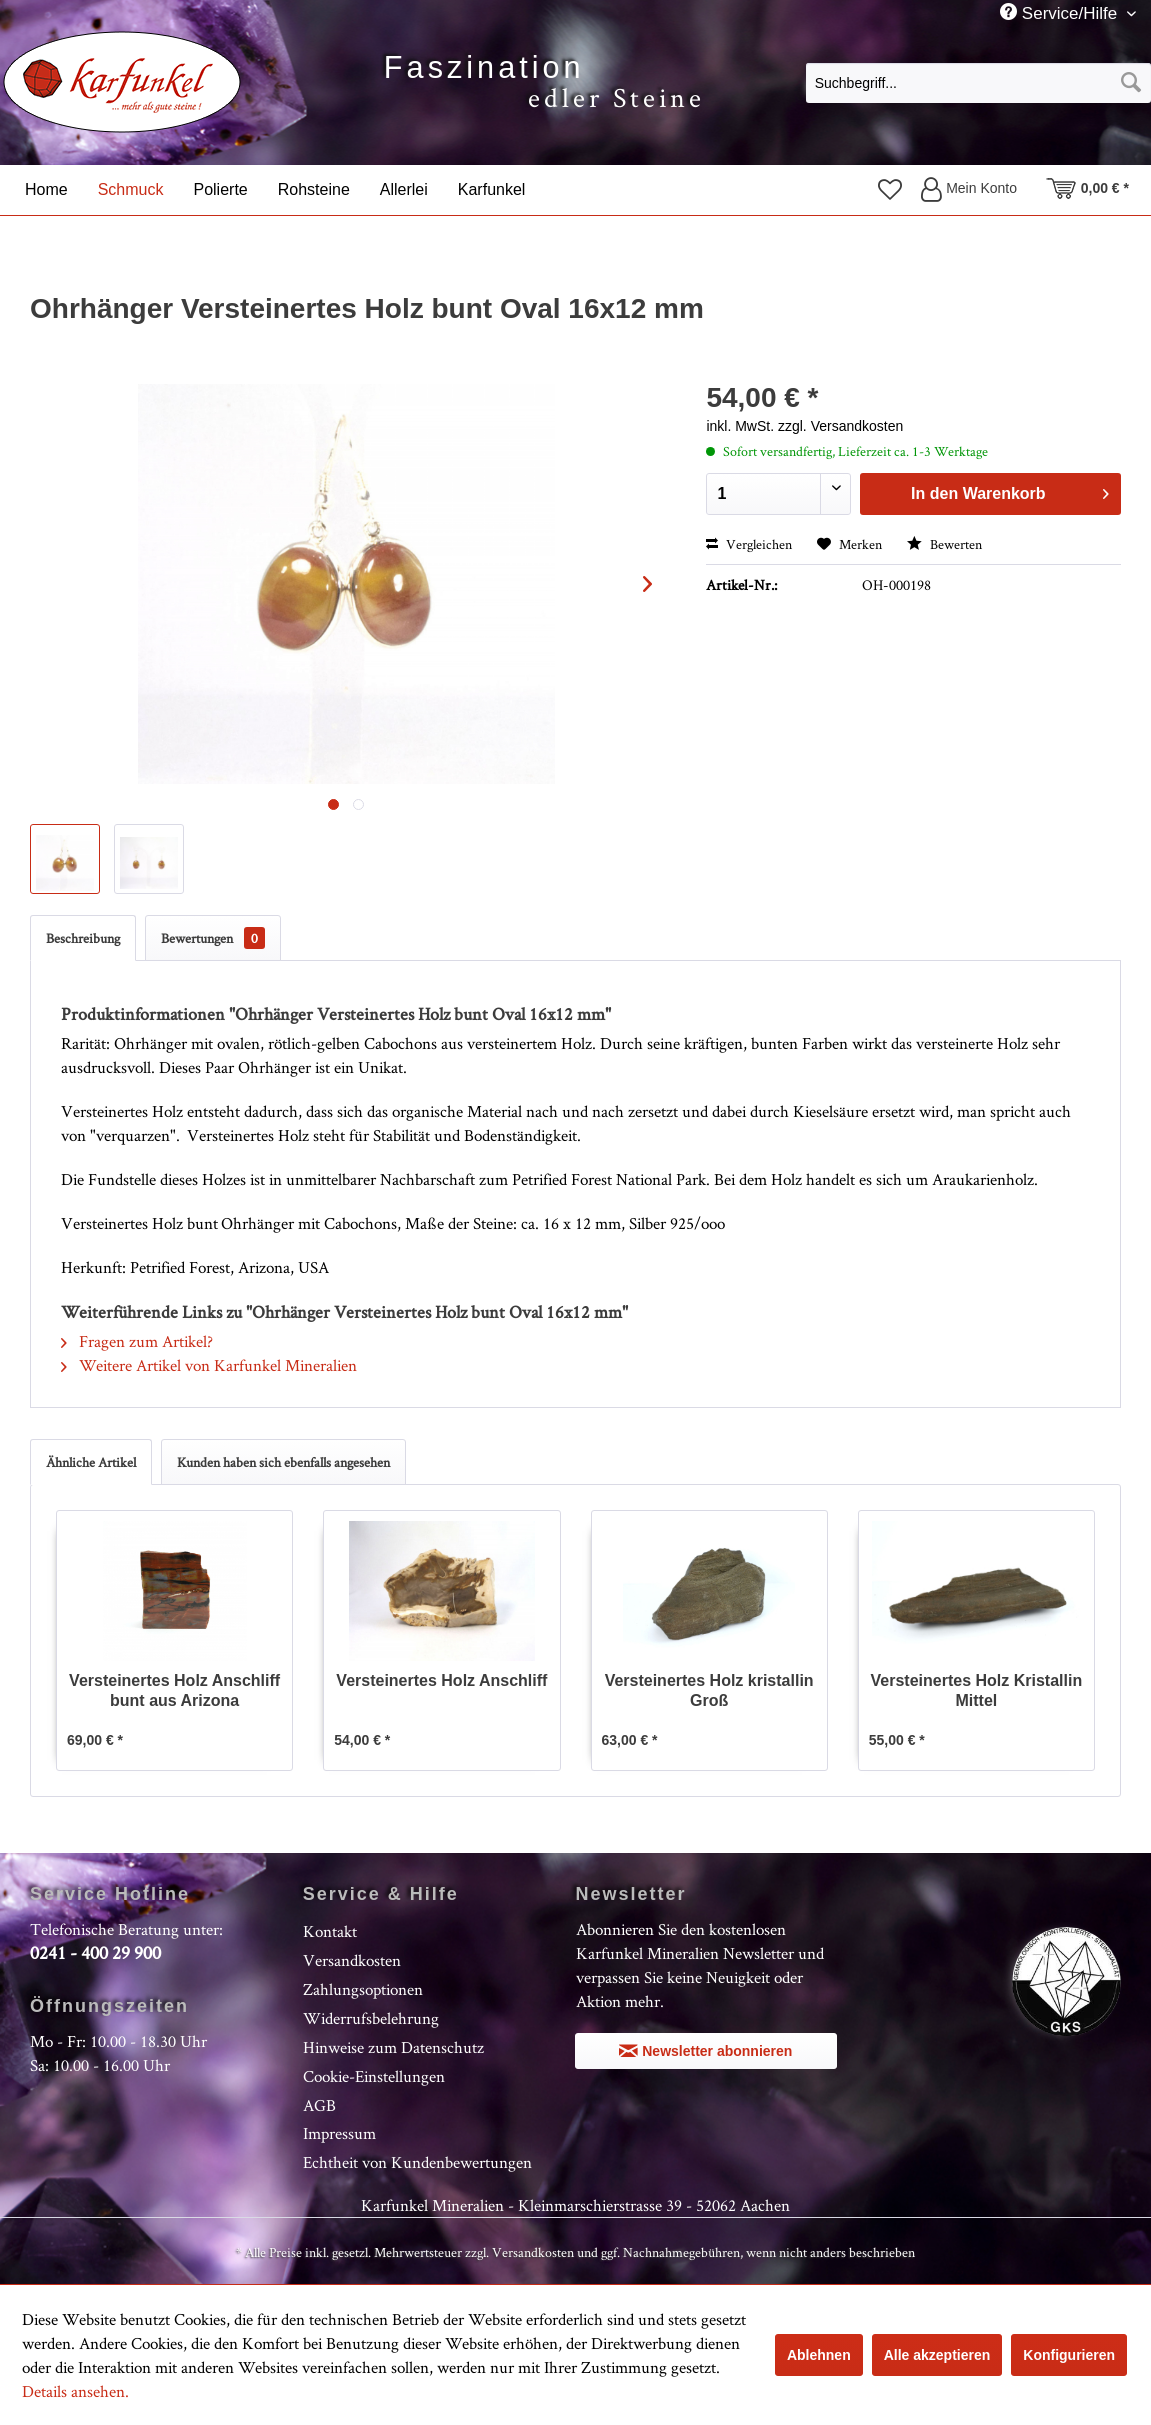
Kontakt (330, 1931)
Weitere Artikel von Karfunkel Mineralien (209, 1365)
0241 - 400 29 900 (95, 1952)
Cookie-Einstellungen (374, 2076)
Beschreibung (83, 938)
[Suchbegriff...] (978, 83)
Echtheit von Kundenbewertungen (417, 2162)
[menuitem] (978, 82)
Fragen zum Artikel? (137, 1341)
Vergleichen (749, 544)
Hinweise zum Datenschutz (393, 2047)
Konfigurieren (1069, 2355)
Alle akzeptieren (937, 2355)
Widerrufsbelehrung (371, 2018)
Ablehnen (819, 2355)
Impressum (339, 2133)
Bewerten (944, 544)
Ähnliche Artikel (91, 1462)
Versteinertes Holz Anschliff (441, 1680)
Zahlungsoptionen (363, 1989)
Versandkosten (352, 1960)
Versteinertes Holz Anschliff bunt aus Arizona (174, 1690)
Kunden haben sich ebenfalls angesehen (283, 1462)
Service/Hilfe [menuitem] (1061, 13)
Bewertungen (213, 938)
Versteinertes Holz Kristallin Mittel (977, 1690)
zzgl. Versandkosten (840, 426)
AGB (319, 2105)
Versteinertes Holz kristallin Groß (709, 1690)
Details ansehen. (75, 2391)
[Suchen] (1131, 83)
